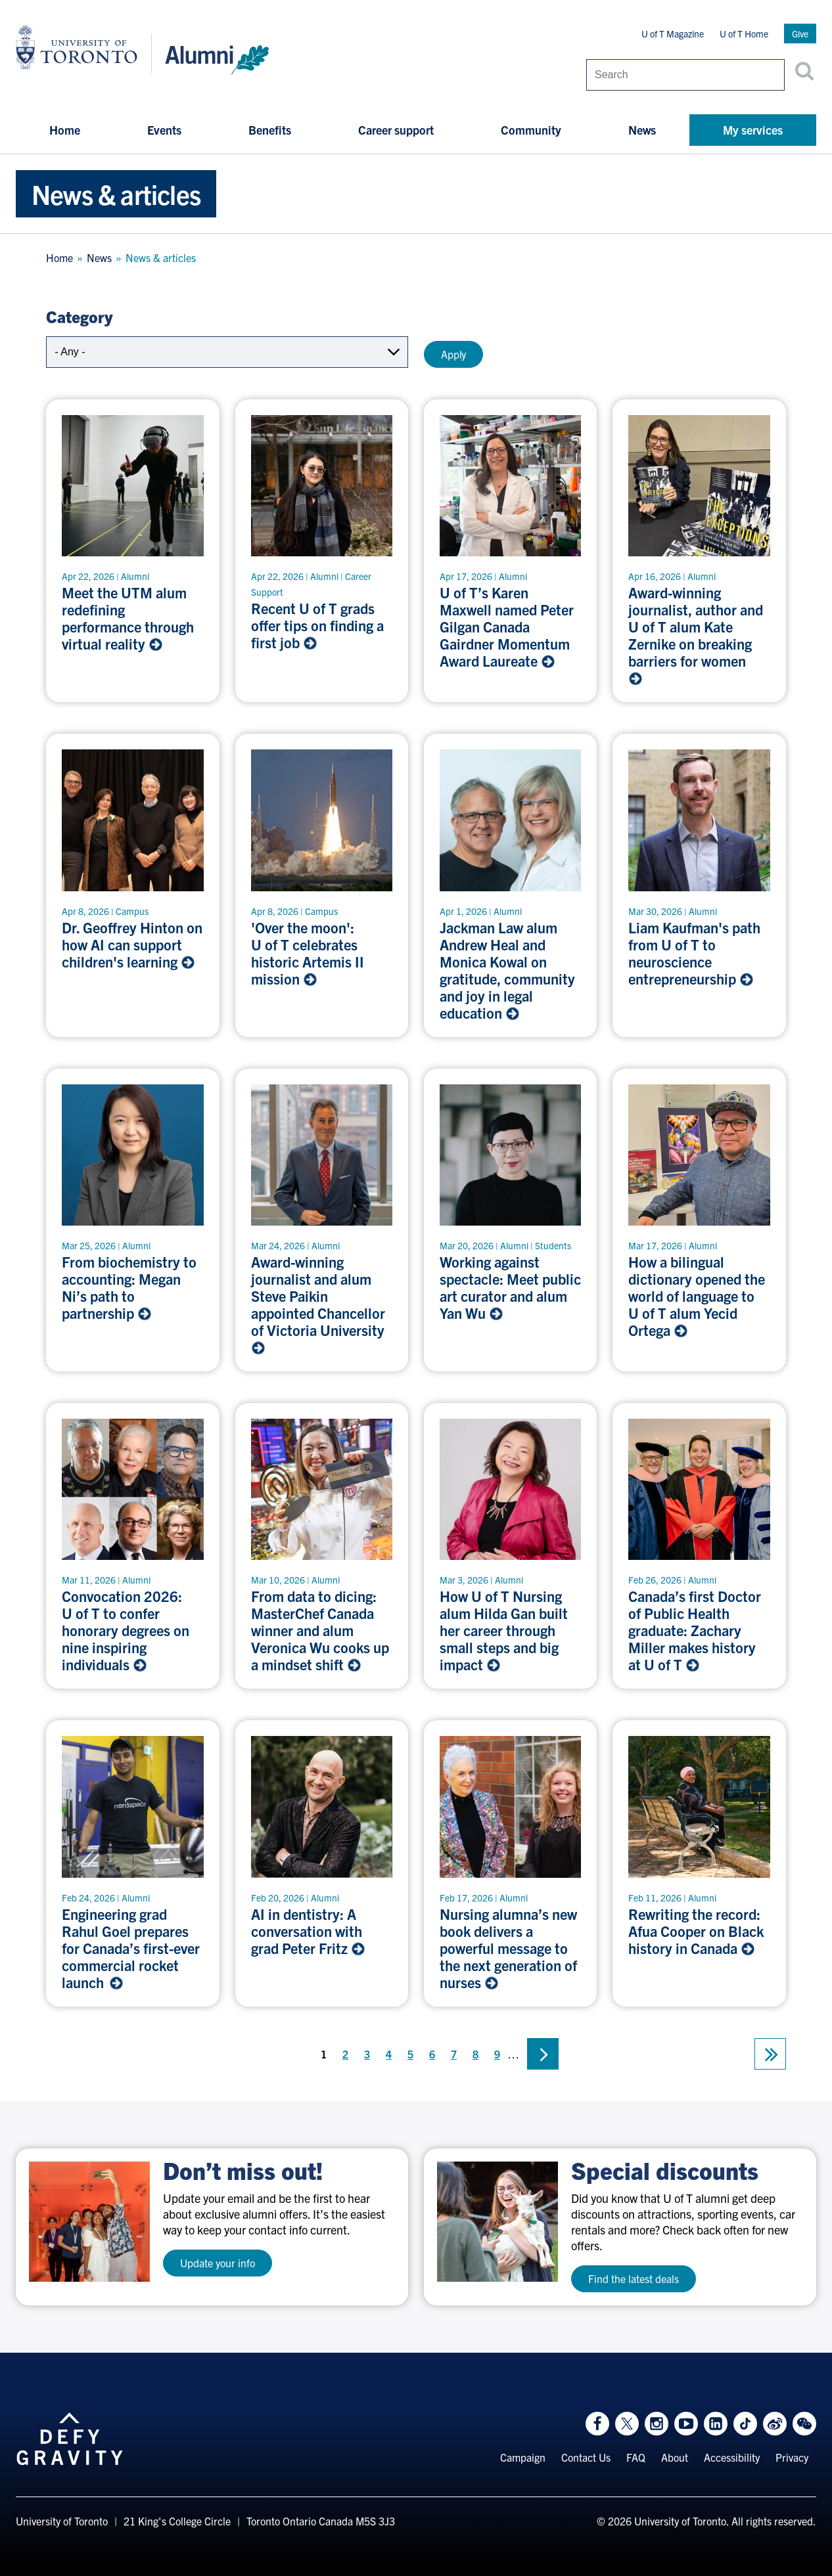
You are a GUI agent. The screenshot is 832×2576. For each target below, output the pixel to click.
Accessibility (732, 2457)
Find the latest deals (633, 2278)
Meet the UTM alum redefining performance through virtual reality (128, 618)
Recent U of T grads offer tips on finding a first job (317, 625)
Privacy (791, 2457)
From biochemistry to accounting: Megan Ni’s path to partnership (129, 1287)
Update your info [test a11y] (217, 2262)
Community (531, 129)
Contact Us (586, 2457)
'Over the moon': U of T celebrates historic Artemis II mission (307, 953)
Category (79, 316)
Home (64, 129)
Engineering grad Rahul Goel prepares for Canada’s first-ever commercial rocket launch (131, 1948)
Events (164, 129)
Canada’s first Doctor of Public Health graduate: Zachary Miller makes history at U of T (694, 1630)
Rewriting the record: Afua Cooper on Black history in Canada (696, 1931)
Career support (396, 129)
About (674, 2457)
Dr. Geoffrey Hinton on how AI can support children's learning (132, 944)
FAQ (635, 2457)
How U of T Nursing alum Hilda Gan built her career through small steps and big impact (504, 1630)
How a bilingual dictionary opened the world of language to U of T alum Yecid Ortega (696, 1296)
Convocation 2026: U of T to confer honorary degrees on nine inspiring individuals (125, 1630)
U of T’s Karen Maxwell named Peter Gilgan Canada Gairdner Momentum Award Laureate (507, 626)
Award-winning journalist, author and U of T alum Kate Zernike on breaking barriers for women (695, 635)
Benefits (269, 129)
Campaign (522, 2457)
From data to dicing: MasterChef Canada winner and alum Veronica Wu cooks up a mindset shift (320, 1630)
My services (753, 129)
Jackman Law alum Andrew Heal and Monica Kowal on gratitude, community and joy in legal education (507, 970)
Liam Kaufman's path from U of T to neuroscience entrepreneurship (694, 953)
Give (800, 33)
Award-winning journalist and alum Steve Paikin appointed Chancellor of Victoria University (319, 1304)
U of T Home (744, 33)
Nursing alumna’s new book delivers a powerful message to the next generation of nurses (508, 1948)
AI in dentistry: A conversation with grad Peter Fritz (308, 1931)
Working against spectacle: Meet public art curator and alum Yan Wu (510, 1287)
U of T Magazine (672, 33)
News (642, 129)
